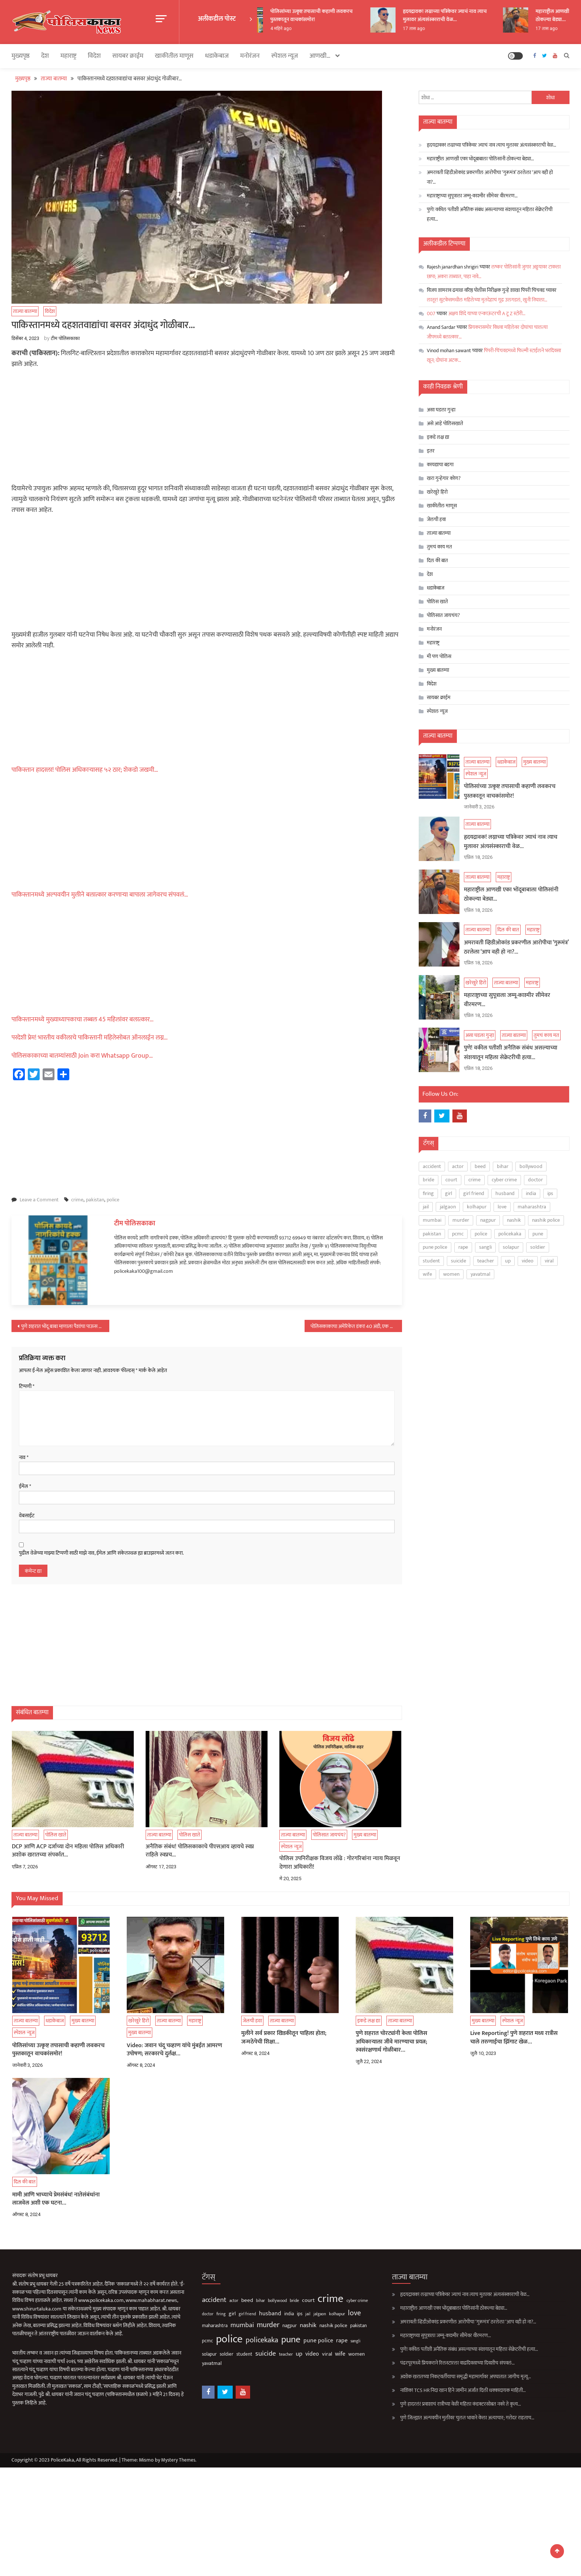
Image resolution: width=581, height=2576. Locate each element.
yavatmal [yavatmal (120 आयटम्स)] (480, 1272)
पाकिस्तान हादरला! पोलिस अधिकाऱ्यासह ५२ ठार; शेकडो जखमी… (84, 769)
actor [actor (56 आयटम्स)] (458, 1164)
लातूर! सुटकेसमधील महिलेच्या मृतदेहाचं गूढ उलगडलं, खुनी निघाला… (487, 299)
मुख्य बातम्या (438, 669)
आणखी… (320, 55)
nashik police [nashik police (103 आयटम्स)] (546, 1218)
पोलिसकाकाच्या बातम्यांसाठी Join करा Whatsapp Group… (82, 1054)
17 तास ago (433, 28)
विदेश (94, 55)
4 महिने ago (300, 28)
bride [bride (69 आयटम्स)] (428, 1178)
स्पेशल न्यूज (284, 55)
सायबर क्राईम (127, 55)
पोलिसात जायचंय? (443, 614)
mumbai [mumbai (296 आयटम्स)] (432, 1218)
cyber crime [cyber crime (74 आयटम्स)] (504, 1178)
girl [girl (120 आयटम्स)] (448, 1191)
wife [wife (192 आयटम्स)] (427, 1272)
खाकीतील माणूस (174, 55)
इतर (431, 450)
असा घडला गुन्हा (441, 409)
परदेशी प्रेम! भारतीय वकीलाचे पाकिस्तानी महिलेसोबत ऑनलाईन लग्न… (89, 1036)
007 (431, 312)
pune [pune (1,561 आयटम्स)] (537, 1232)
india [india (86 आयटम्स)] (531, 1191)
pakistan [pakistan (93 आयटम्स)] (432, 1232)
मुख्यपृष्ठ (20, 55)
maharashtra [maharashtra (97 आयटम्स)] (532, 1205)
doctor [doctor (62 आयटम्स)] (535, 1178)
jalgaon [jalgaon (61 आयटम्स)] (448, 1205)
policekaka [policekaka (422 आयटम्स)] (509, 1232)
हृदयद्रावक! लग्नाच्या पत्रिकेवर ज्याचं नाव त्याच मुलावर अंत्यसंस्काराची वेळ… (464, 15)
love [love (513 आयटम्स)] (502, 1205)
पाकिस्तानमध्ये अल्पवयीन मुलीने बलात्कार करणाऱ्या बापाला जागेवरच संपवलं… (99, 894)
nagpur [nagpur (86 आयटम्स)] (488, 1218)
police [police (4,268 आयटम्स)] (481, 1232)
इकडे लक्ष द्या (438, 436)
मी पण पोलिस (439, 655)
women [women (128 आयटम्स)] (451, 1272)
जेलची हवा (436, 518)
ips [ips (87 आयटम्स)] (550, 1191)
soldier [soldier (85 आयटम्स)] (537, 1245)
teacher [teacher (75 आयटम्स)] (485, 1259)
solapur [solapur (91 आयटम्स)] (511, 1245)
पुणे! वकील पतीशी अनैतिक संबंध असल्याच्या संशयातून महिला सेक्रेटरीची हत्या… (489, 213)
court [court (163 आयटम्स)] (451, 1178)
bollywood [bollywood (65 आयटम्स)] (530, 1164)
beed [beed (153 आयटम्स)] (480, 1164)
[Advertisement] (206, 428)
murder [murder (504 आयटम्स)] (460, 1218)
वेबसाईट (26, 1515)
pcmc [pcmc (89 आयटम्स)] (458, 1232)
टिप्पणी (26, 1385)
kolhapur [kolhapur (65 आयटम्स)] (477, 1205)
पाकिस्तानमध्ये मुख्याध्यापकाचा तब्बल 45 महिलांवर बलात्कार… (82, 1018)
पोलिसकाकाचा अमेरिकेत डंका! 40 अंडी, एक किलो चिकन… (356, 1325)
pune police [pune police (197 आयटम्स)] (435, 1245)
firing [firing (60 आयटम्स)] (428, 1191)
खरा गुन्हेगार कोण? (444, 477)
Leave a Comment (39, 1199)
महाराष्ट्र (68, 55)
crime (77, 1199)
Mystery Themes (179, 2459)
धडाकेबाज (217, 55)
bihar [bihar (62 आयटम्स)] (502, 1164)
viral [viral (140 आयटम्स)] (549, 1259)
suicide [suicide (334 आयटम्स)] (458, 1259)
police (113, 1199)
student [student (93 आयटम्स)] (431, 1259)
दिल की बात (437, 559)
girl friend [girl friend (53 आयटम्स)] (473, 1191)
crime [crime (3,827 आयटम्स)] (474, 1178)
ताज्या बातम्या (25, 310)
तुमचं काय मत (439, 546)
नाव (24, 1457)
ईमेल (25, 1486)
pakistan (95, 1199)
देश (45, 55)
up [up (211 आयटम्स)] (508, 1259)
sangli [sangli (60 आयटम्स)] (485, 1245)
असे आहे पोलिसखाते (445, 422)
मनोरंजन (250, 55)
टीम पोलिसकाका (65, 337)
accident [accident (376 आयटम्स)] (432, 1164)
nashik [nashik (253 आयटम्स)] (514, 1218)
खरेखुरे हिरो (437, 491)
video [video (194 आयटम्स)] (528, 1259)
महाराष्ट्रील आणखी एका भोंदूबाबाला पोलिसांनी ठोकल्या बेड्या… (480, 158)
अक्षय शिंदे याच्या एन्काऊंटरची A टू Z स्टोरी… (486, 312)
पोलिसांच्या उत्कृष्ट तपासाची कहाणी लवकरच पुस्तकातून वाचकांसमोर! (331, 15)
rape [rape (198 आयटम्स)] (463, 1245)
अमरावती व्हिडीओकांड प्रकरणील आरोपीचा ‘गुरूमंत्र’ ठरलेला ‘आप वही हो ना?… (490, 176)
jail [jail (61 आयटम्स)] (426, 1205)
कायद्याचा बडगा (440, 464)
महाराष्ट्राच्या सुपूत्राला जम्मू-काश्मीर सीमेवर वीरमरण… (472, 195)
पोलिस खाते (437, 601)
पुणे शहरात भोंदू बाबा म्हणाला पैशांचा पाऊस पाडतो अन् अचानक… (65, 1325)
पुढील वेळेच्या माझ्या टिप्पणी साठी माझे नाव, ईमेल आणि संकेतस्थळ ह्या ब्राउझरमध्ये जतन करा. (101, 1552)
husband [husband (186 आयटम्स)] (505, 1191)
